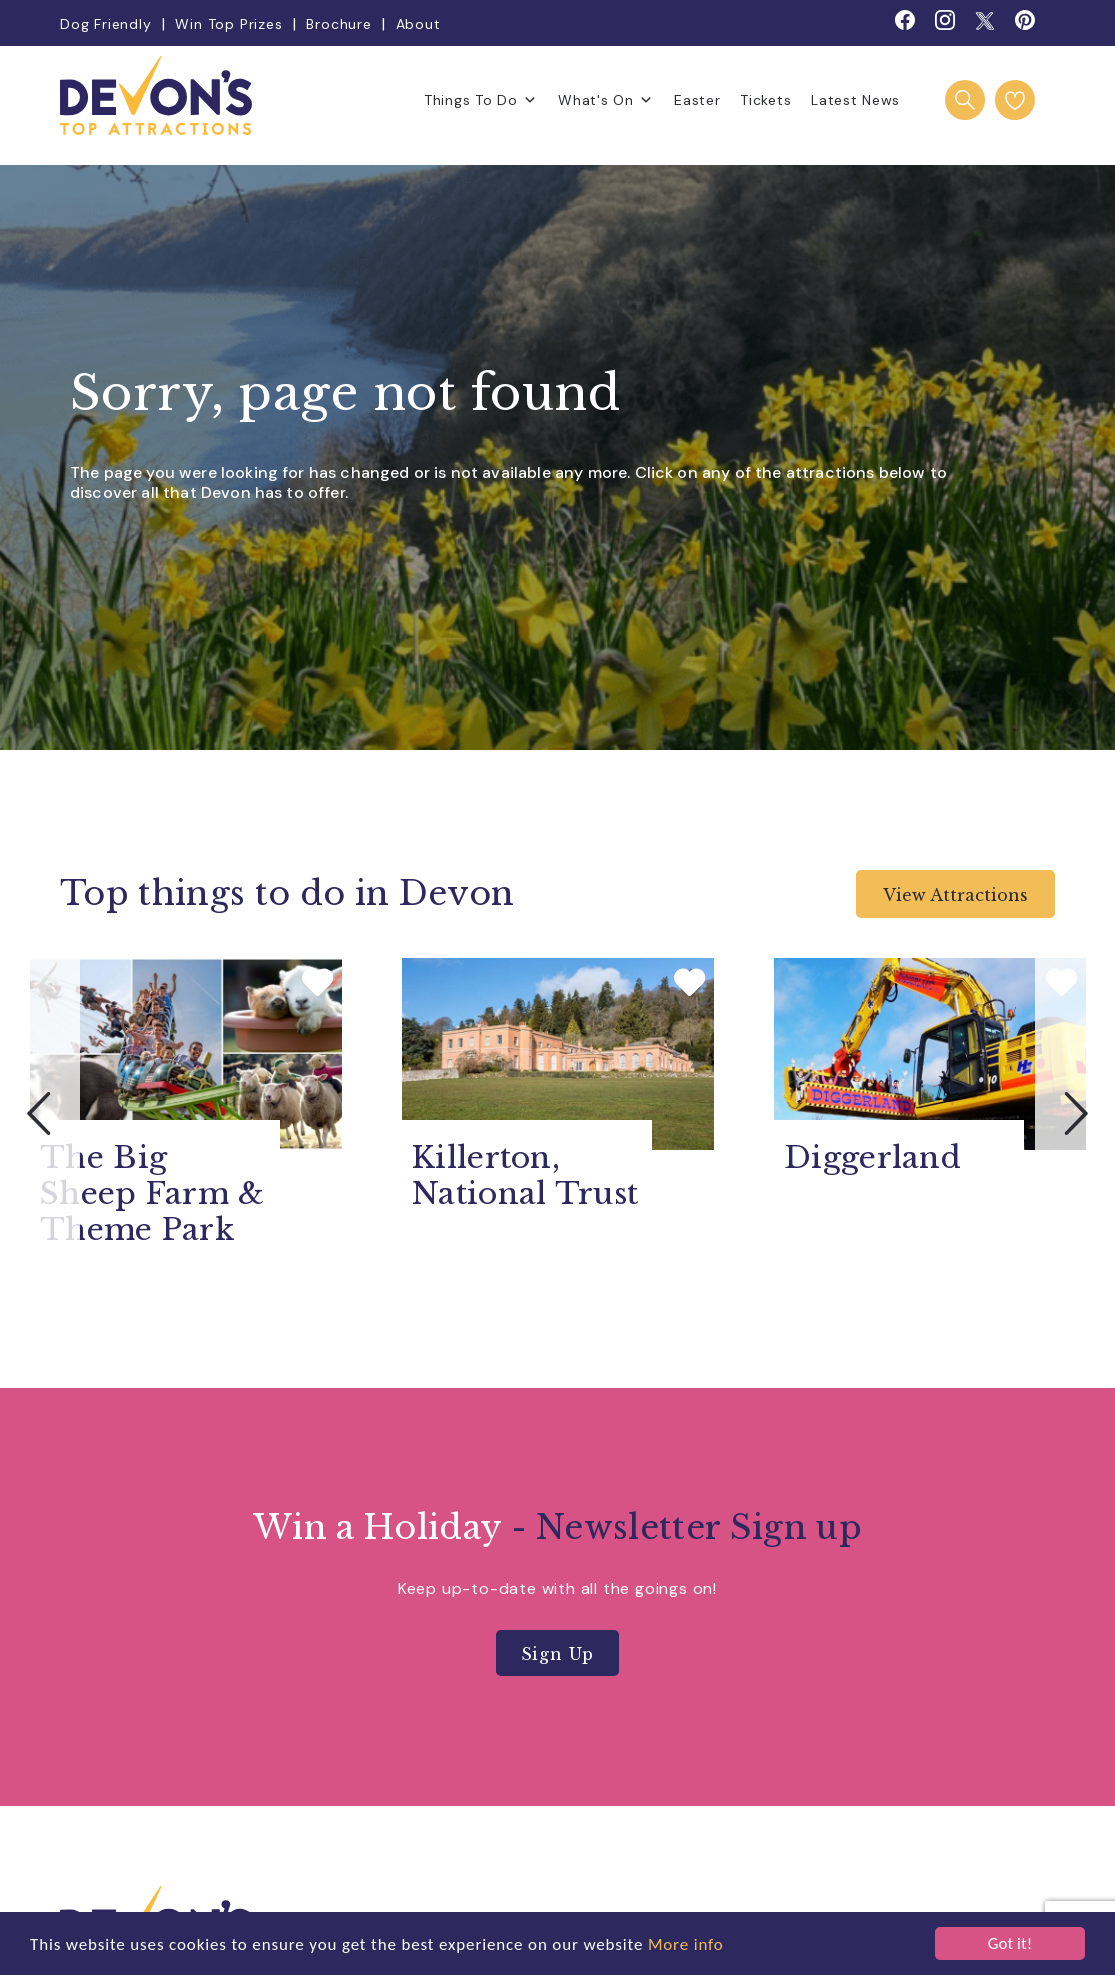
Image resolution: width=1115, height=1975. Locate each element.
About (418, 24)
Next (1075, 1113)
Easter (697, 100)
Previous (40, 1113)
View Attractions (955, 895)
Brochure (338, 24)
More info (686, 1944)
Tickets (765, 100)
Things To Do (481, 100)
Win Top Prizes (228, 24)
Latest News (855, 100)
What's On (606, 100)
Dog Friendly (106, 24)
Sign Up (558, 1654)
